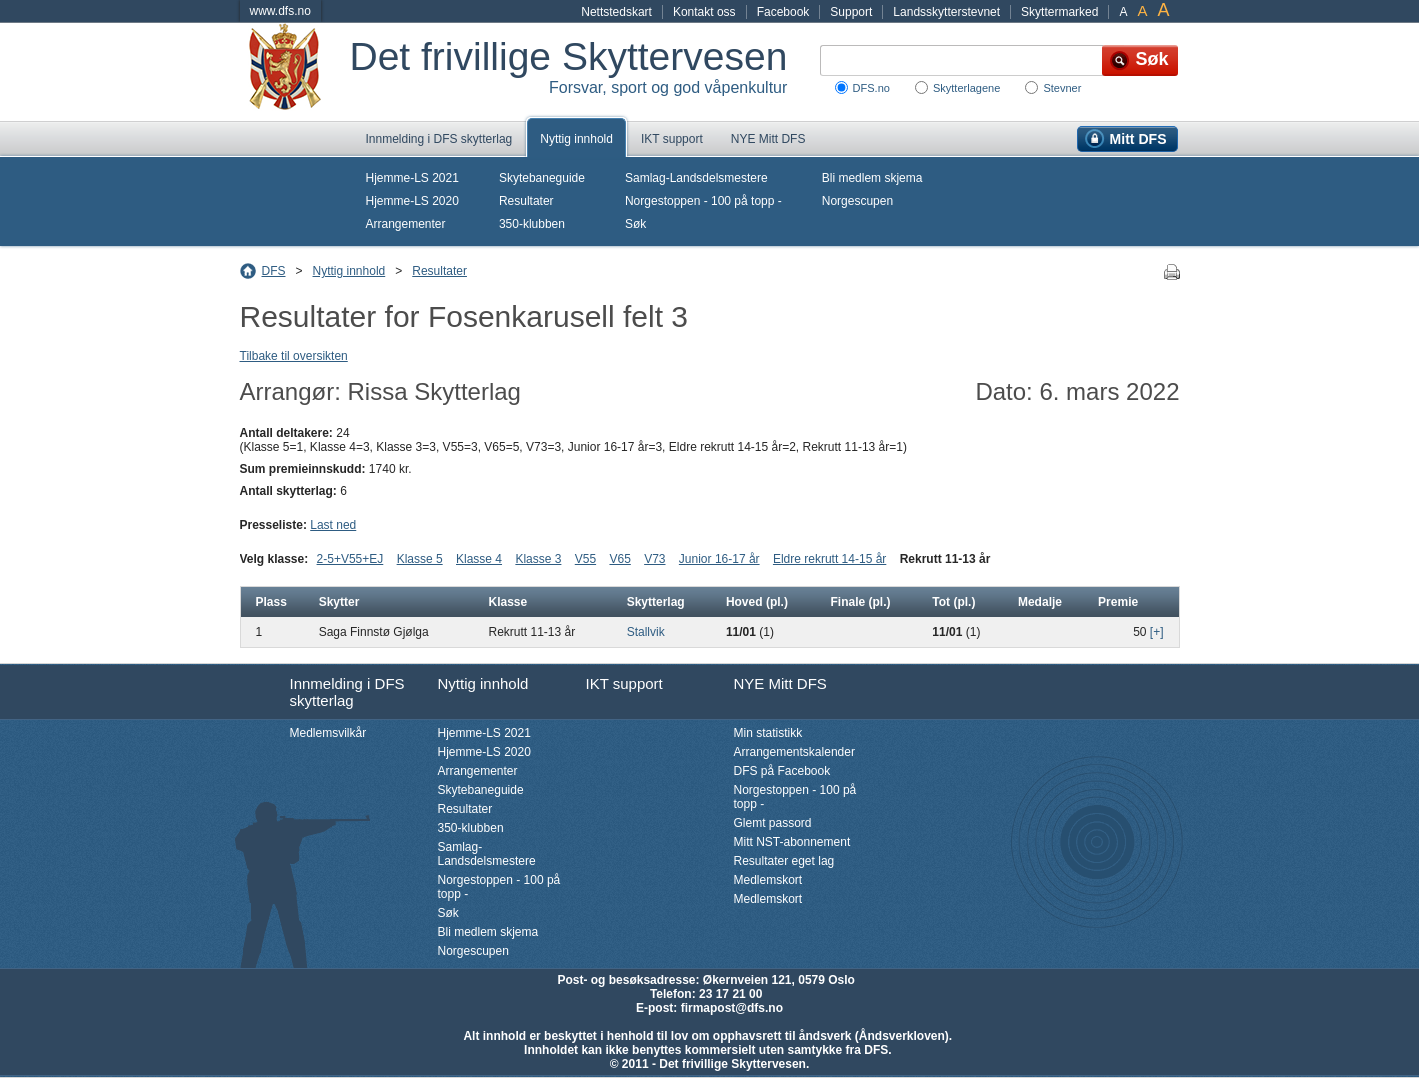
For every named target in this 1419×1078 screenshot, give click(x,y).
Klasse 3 (538, 559)
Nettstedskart (616, 12)
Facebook (783, 12)
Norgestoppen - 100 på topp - (703, 201)
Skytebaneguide (542, 178)
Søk (635, 224)
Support (851, 12)
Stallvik (646, 632)
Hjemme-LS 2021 (412, 178)
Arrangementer (406, 224)
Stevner (1062, 88)
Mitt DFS (1138, 139)
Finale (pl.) (860, 602)
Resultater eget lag (784, 861)
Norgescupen (857, 201)
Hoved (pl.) (757, 602)
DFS (274, 271)
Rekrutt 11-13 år (945, 559)
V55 (585, 559)
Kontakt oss (704, 12)
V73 (654, 559)
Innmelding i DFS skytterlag (439, 139)
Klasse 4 (479, 559)
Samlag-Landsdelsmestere (696, 178)
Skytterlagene (966, 88)
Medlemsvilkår (328, 733)
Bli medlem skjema (872, 178)
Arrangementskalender (794, 752)
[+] (1157, 632)
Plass (271, 602)
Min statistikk (768, 733)
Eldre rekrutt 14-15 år (829, 559)
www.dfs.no (280, 11)
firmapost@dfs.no (732, 1008)
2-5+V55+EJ (350, 559)
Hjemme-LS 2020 (412, 201)
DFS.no (871, 88)
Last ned (333, 525)
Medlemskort (768, 880)
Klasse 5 (420, 559)
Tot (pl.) (953, 602)
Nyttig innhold (576, 139)
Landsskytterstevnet (946, 12)
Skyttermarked (1059, 12)
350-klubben (532, 224)
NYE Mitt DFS (768, 139)
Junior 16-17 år (719, 559)
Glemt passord (773, 823)
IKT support (672, 139)
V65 (619, 559)
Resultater (526, 201)
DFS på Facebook (782, 771)
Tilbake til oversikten (294, 356)
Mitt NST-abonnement (792, 842)
